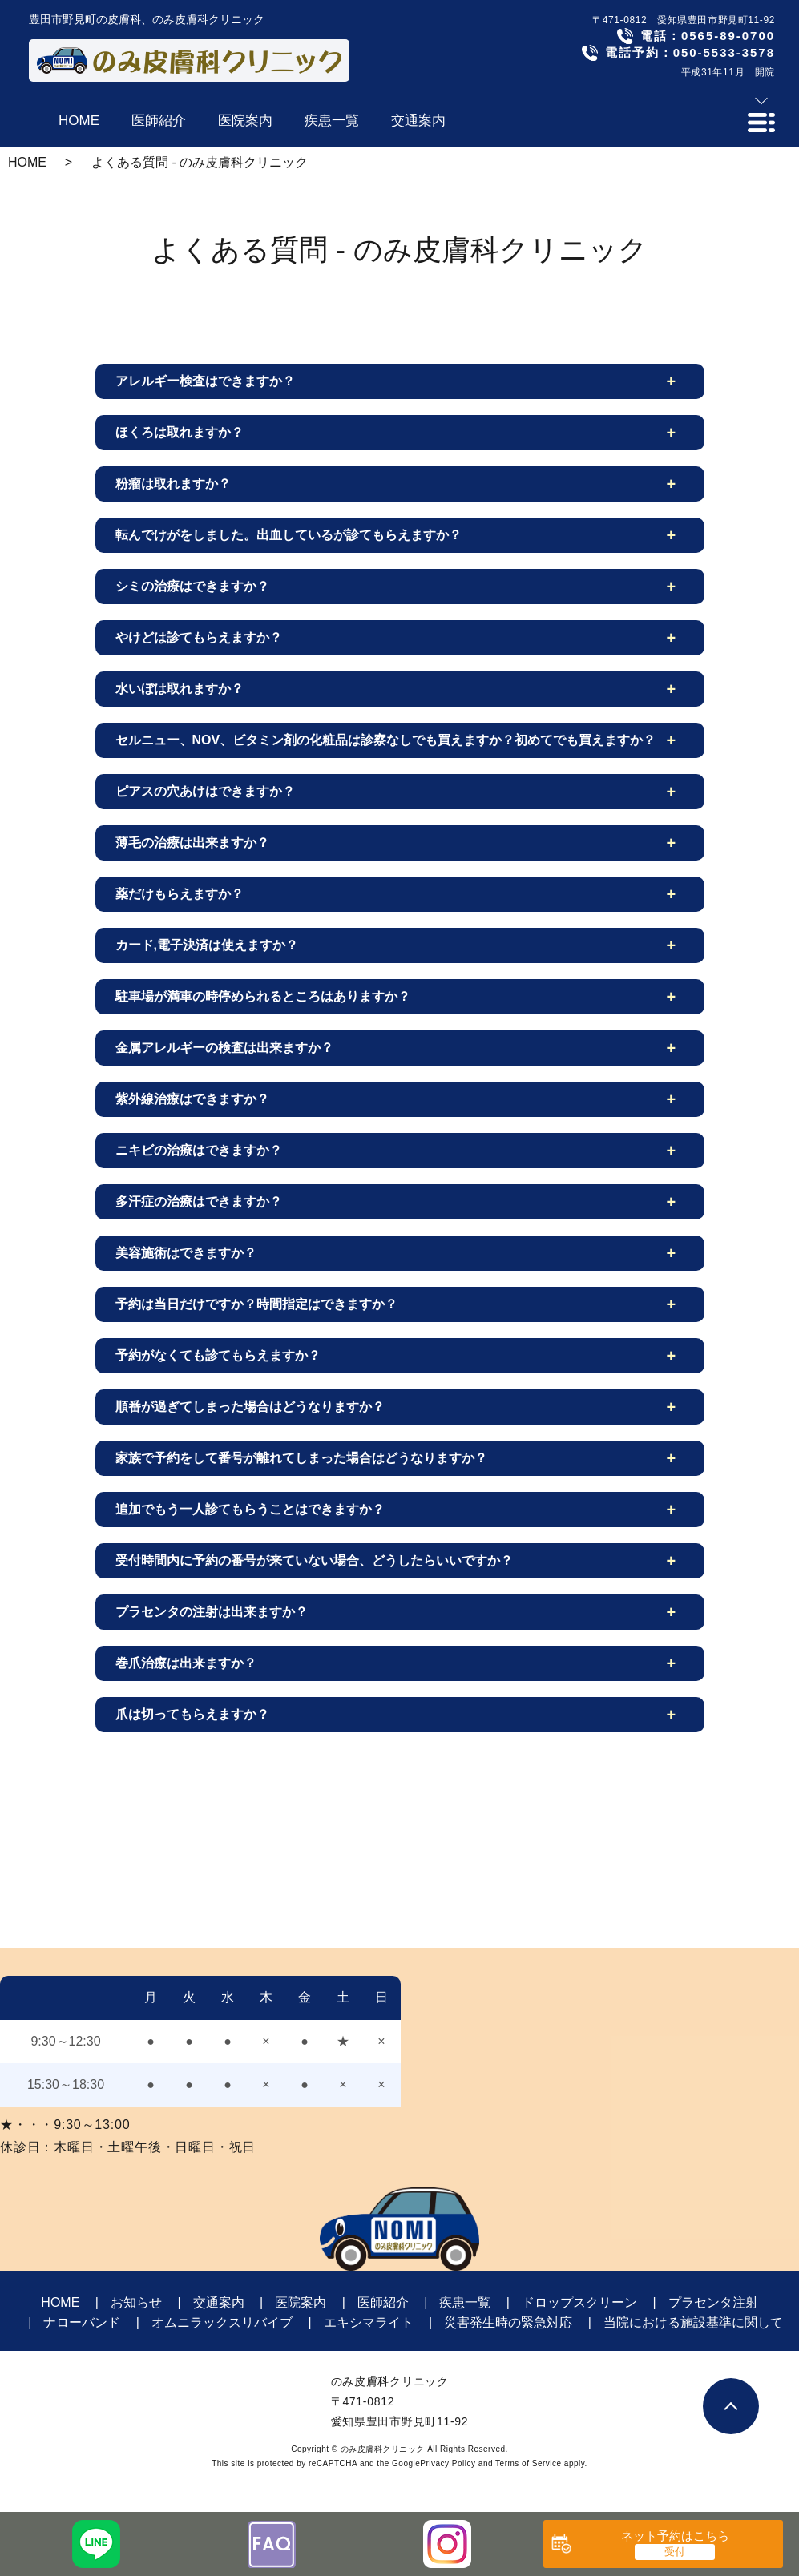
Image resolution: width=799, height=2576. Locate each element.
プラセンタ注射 (713, 2302)
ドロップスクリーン (579, 2302)
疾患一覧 (464, 2302)
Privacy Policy (447, 2463)
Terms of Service (528, 2463)
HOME (27, 162)
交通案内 (218, 2302)
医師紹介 (383, 2302)
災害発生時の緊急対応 (508, 2322)
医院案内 (300, 2302)
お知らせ (136, 2302)
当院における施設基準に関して (693, 2322)
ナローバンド (81, 2322)
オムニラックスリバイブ (222, 2322)
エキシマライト (369, 2322)
